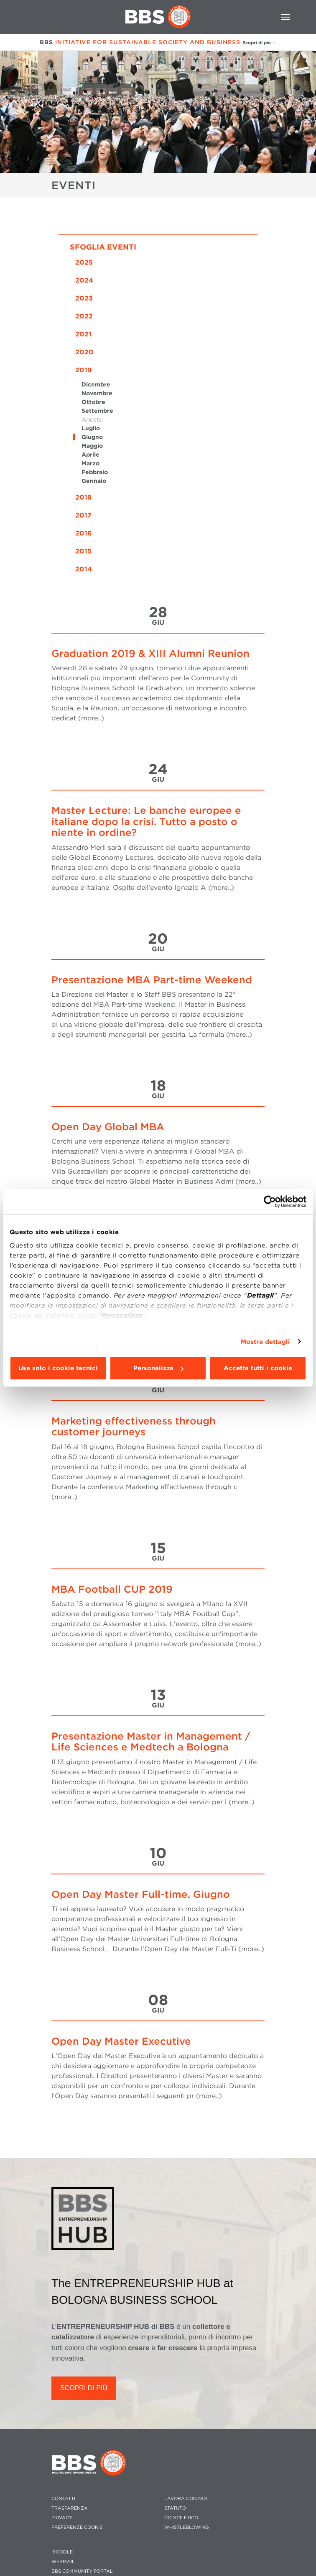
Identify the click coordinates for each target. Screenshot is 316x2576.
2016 (83, 533)
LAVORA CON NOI (185, 2498)
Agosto (92, 419)
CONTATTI (63, 2498)
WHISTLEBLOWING (186, 2527)
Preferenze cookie (76, 2527)
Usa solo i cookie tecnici (58, 1368)
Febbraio (95, 472)
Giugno (92, 437)
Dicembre (96, 384)
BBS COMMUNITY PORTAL (82, 2571)
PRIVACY (61, 2517)
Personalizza (158, 1368)
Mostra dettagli (266, 1342)
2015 (83, 551)
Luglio (91, 428)
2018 (83, 497)
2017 (83, 515)
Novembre (97, 393)
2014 (83, 569)
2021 (83, 334)
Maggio (92, 445)
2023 (84, 298)
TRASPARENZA (69, 2508)
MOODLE (62, 2552)
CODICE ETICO (181, 2517)
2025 (84, 262)
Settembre (97, 410)
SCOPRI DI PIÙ (83, 2388)
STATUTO (175, 2508)
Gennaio (94, 480)
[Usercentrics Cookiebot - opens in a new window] (269, 1201)
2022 (84, 316)
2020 (84, 352)
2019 (83, 370)
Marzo (90, 463)
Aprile (90, 454)
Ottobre (93, 402)
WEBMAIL (63, 2561)
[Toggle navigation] (285, 17)
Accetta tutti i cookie (258, 1368)
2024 (84, 280)
